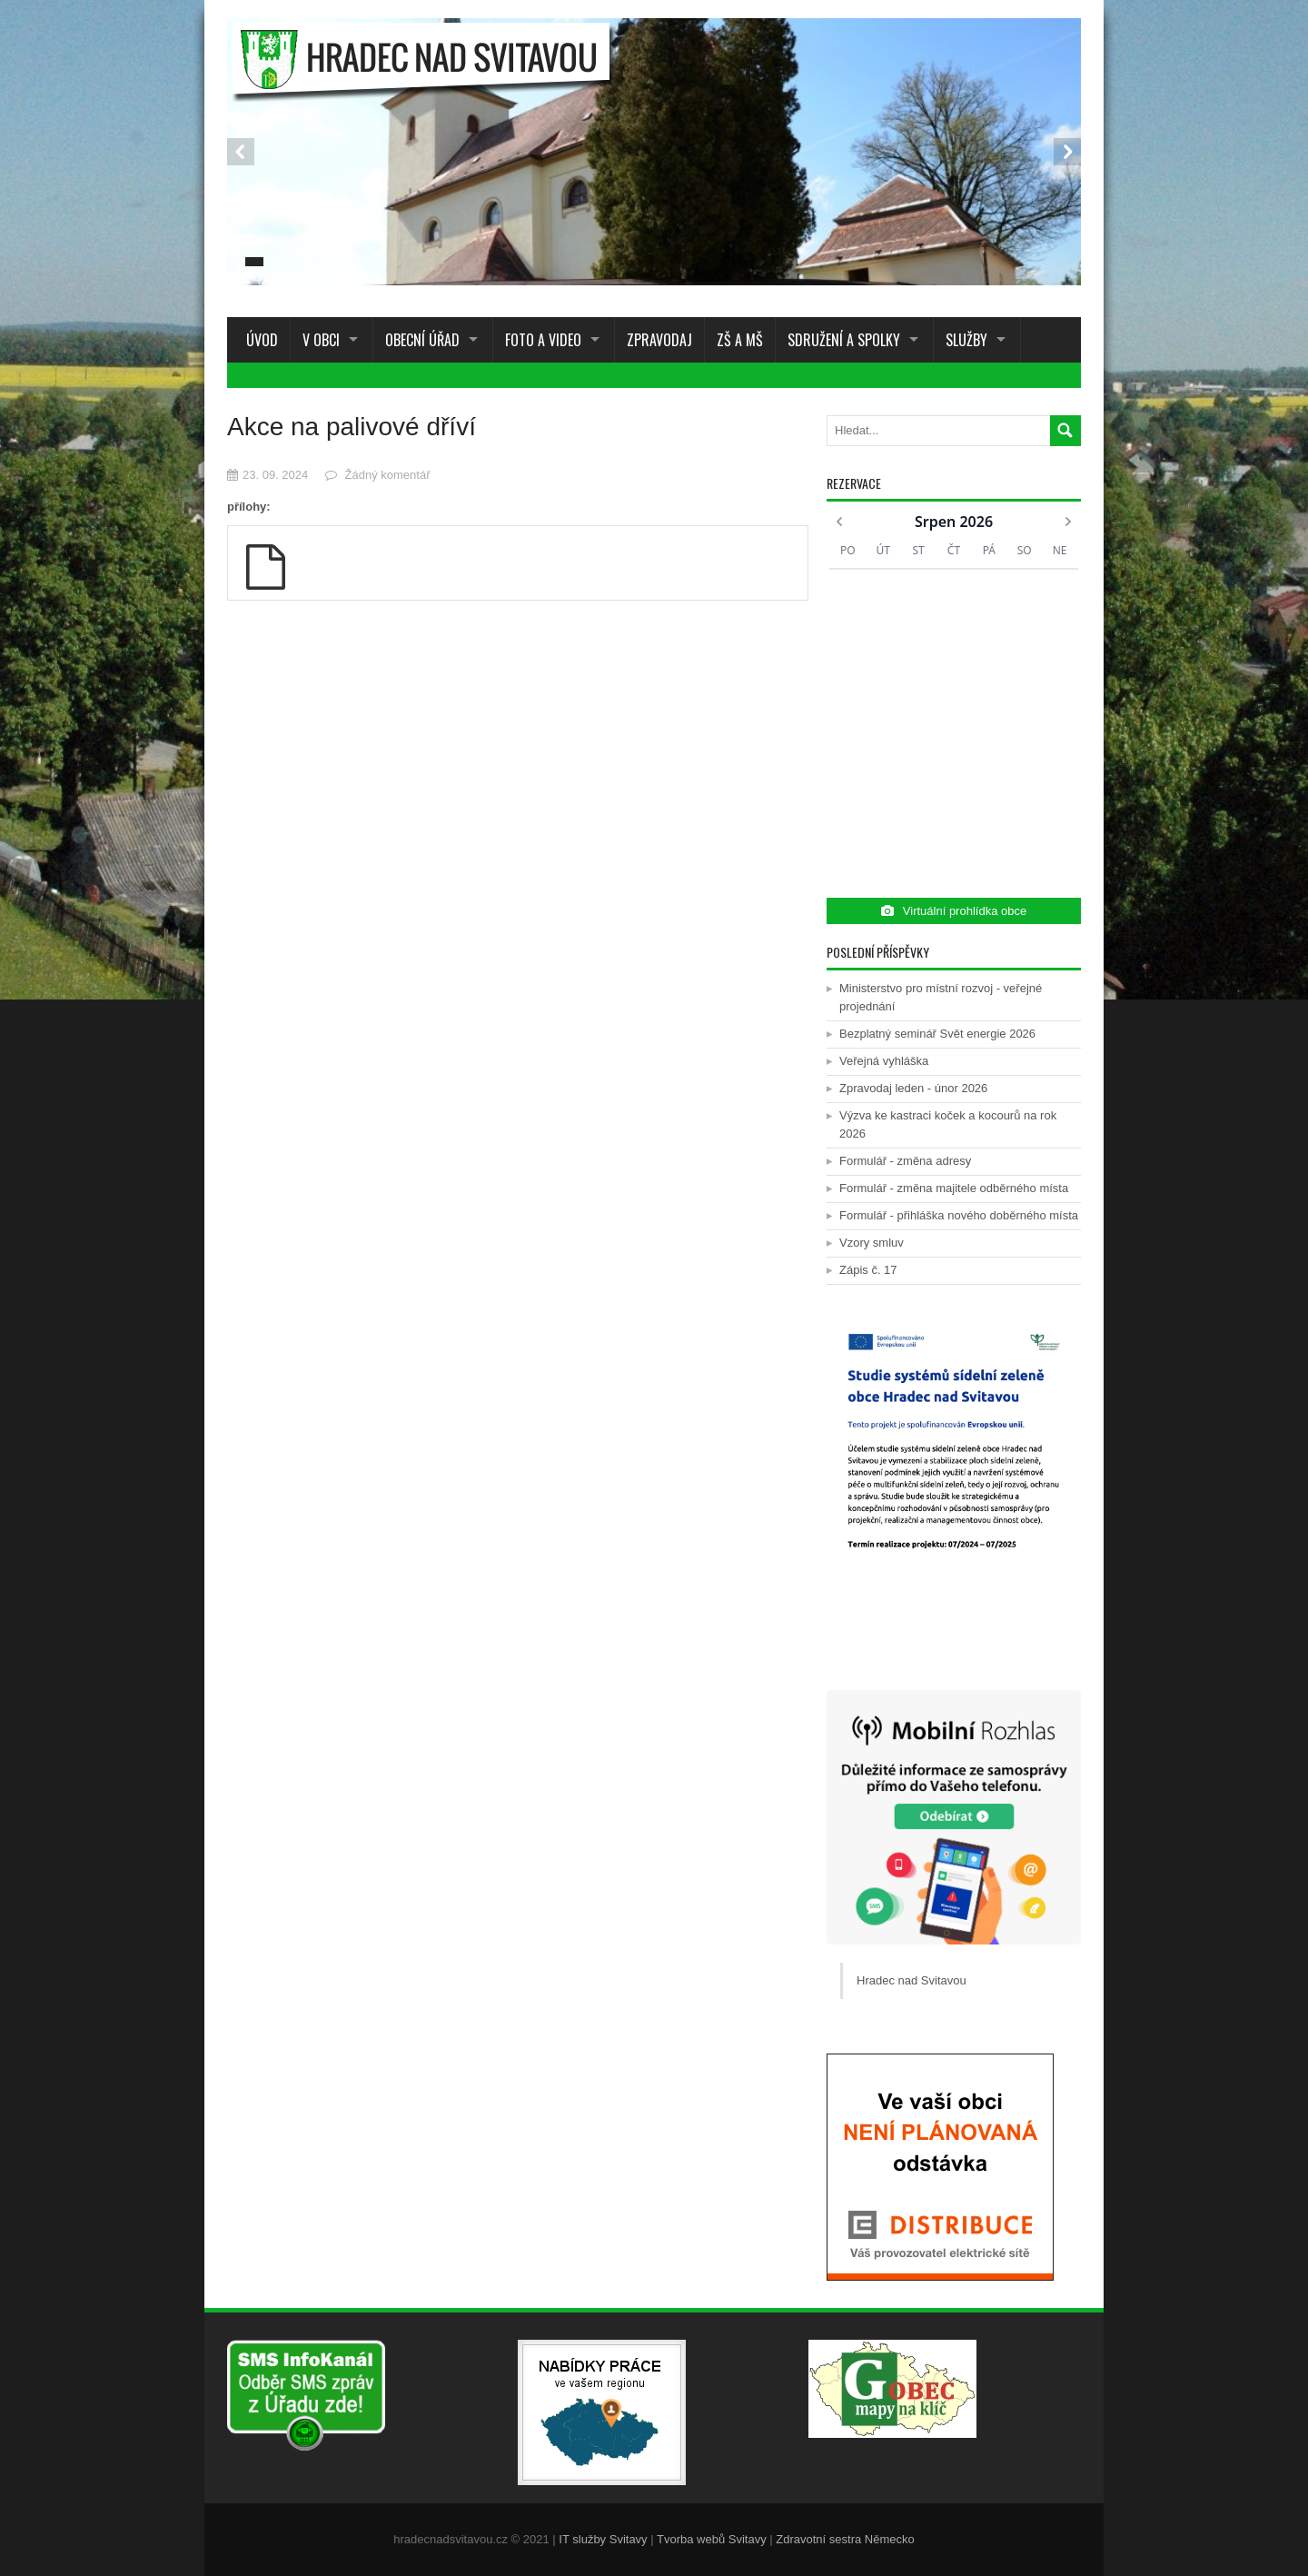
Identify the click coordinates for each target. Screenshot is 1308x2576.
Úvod (258, 340)
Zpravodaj (659, 340)
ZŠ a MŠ (740, 340)
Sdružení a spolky (844, 340)
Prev (240, 151)
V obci (321, 340)
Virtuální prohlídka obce (953, 911)
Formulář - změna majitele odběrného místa (953, 1188)
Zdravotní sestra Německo (845, 2539)
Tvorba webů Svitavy (712, 2539)
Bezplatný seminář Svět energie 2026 (937, 1033)
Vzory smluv (871, 1242)
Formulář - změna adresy (905, 1161)
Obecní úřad (422, 340)
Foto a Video (543, 340)
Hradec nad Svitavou (911, 1980)
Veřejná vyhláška (883, 1061)
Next (1067, 151)
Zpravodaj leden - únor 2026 (913, 1088)
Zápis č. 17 (868, 1270)
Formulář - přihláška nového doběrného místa (958, 1215)
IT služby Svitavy (603, 2539)
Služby (966, 340)
